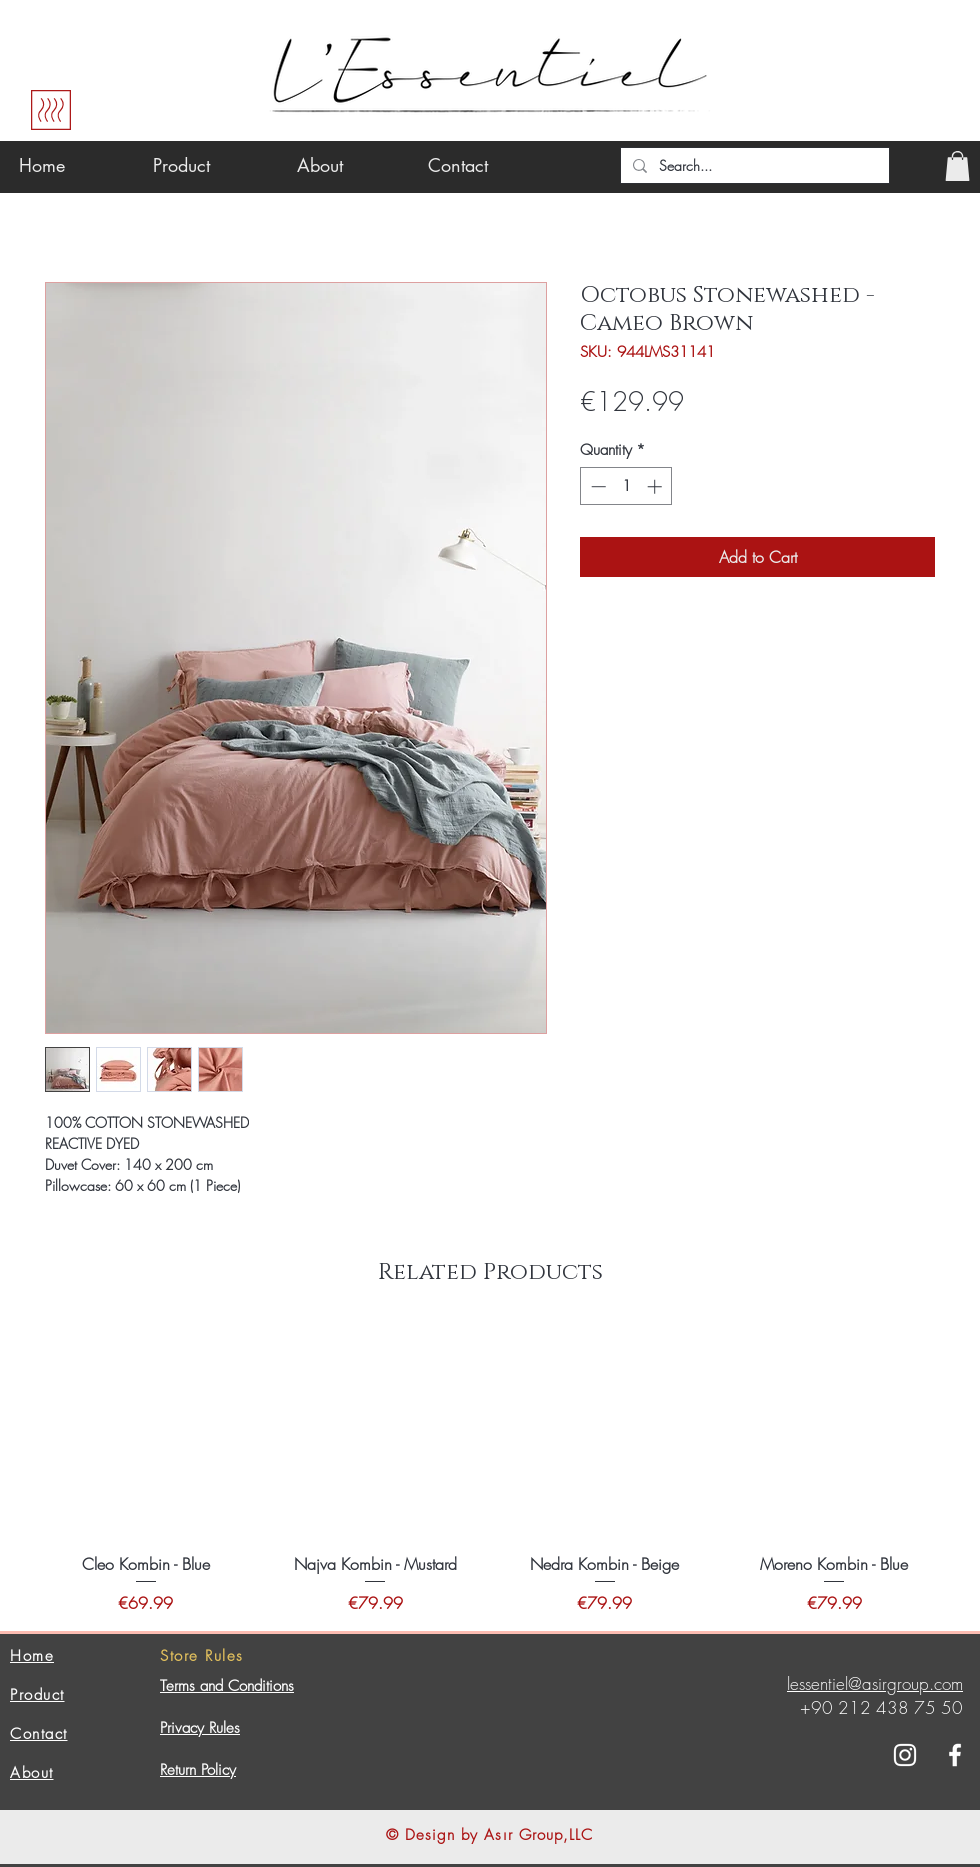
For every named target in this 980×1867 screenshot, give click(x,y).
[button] (957, 166)
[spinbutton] (626, 486)
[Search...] (753, 166)
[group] (490, 1470)
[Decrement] (596, 486)
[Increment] (656, 486)
